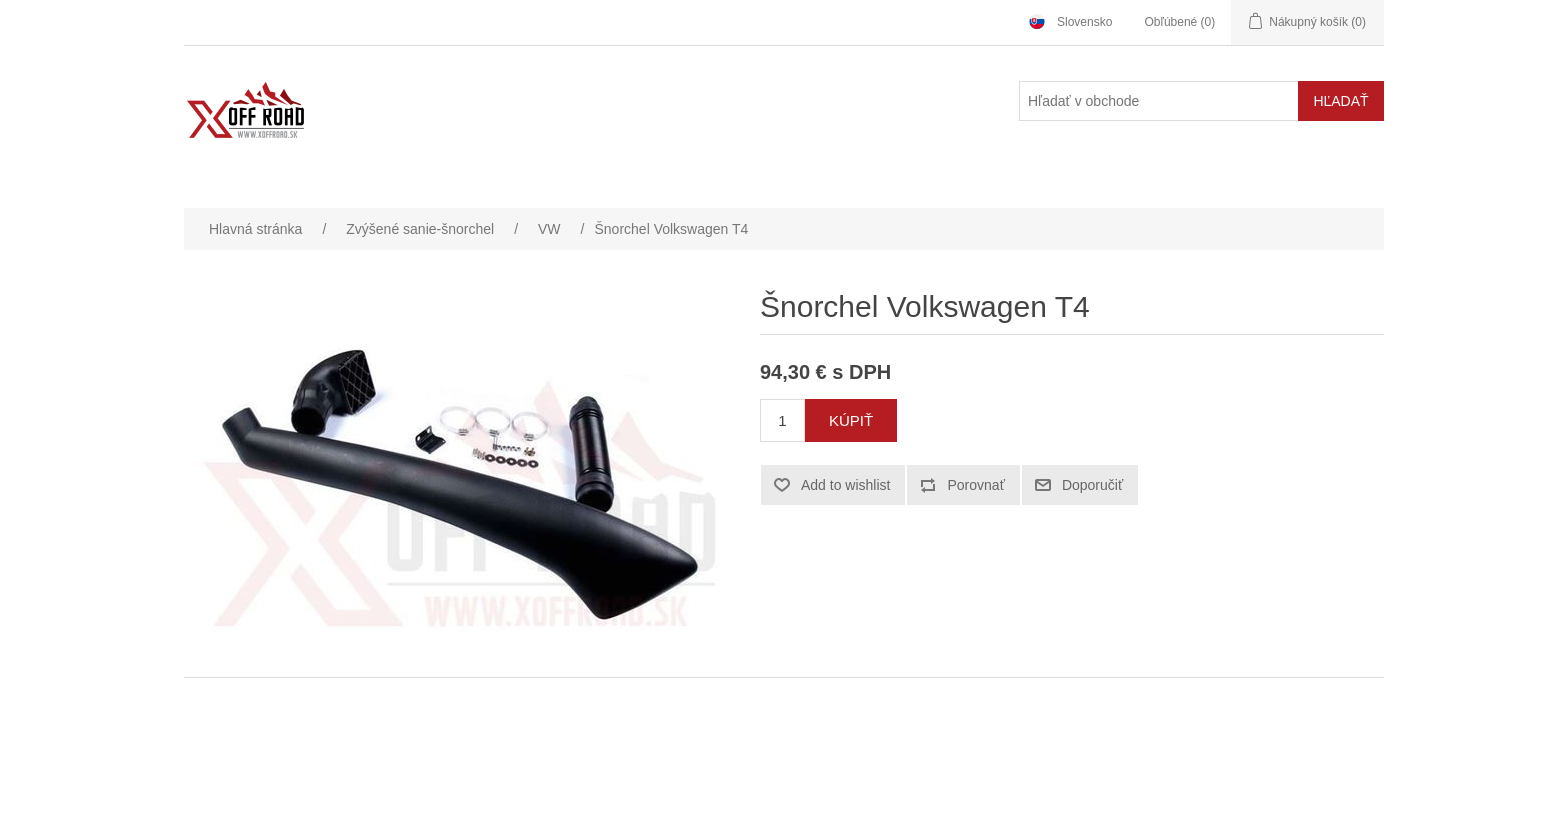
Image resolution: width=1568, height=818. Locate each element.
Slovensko (1084, 22)
